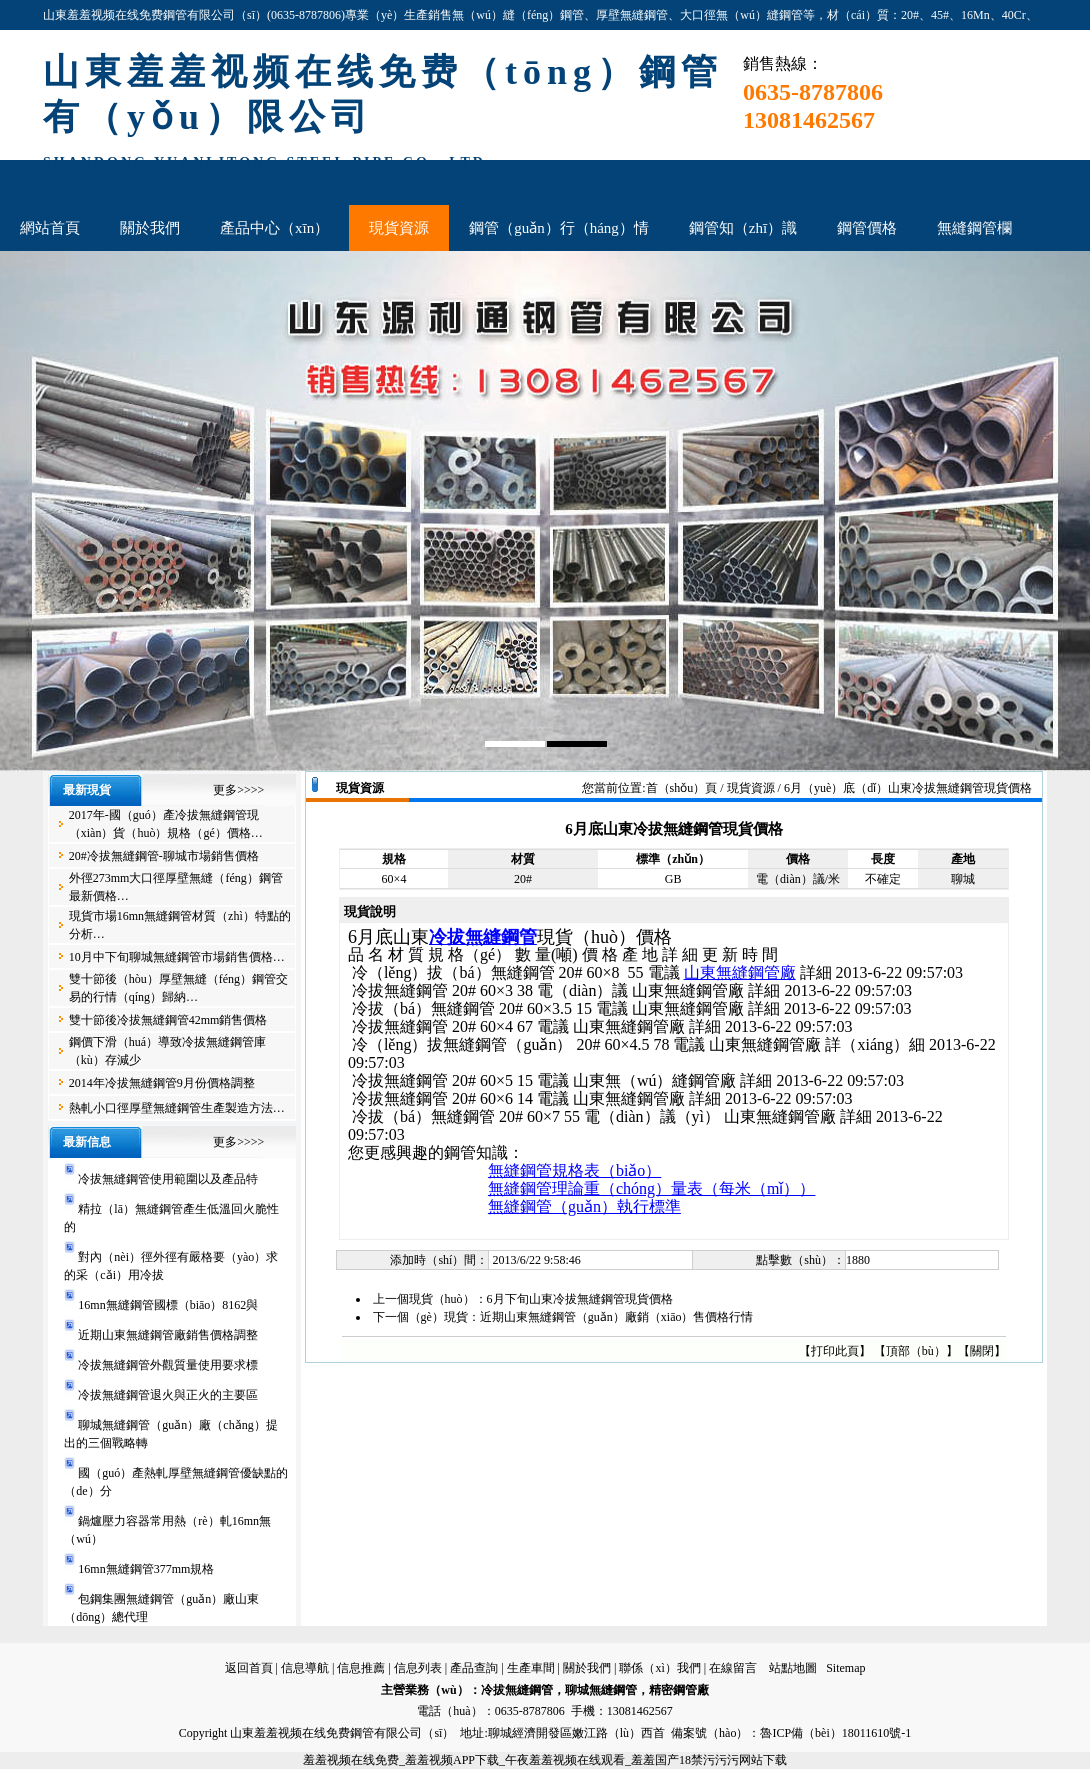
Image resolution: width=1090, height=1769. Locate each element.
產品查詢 (474, 1668)
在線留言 (733, 1668)
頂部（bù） (916, 1351)
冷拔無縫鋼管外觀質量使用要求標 (168, 1365)
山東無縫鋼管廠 (740, 972)
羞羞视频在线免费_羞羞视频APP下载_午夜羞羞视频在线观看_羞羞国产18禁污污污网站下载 (545, 1760)
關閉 (982, 1351)
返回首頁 (249, 1668)
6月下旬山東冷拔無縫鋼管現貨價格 (580, 1299)
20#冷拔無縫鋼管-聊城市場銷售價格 (164, 856)
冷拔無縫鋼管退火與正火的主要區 (168, 1395)
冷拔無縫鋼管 (483, 937)
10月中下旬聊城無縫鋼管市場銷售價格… (177, 957)
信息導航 (305, 1668)
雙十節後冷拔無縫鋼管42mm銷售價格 (168, 1020)
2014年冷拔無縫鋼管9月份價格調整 (162, 1083)
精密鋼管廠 (679, 1690)
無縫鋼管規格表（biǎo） (574, 1170)
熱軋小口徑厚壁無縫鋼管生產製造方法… (177, 1108)
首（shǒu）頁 (682, 788)
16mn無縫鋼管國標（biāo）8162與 (168, 1305)
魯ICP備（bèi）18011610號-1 (835, 1733)
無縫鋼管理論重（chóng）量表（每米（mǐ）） (652, 1188)
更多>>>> (238, 790)
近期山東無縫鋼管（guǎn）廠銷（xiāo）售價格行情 (617, 1317)
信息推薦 (361, 1668)
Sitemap (845, 1668)
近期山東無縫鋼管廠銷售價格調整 (168, 1335)
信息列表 (418, 1668)
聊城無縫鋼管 (601, 1690)
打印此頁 (835, 1351)
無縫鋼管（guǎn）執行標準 (584, 1206)
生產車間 (531, 1668)
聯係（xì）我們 (659, 1668)
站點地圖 (793, 1668)
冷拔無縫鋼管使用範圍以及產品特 (168, 1179)
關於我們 (587, 1668)
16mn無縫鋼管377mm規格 (146, 1569)
